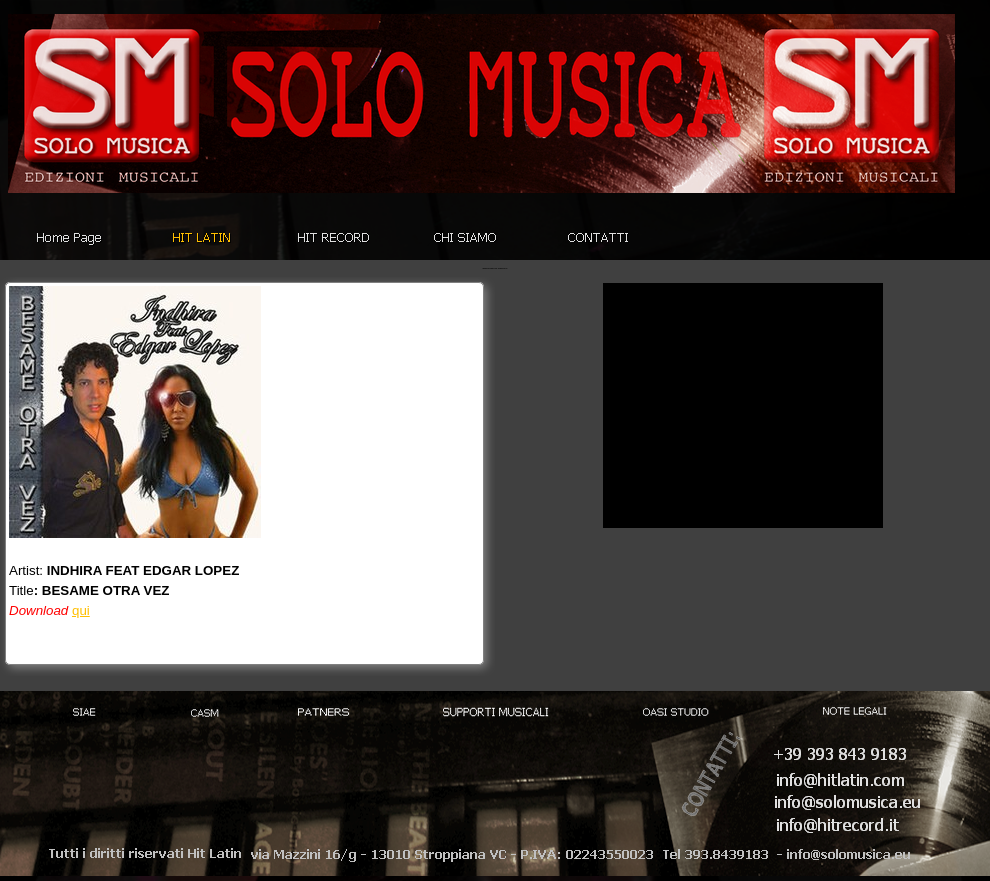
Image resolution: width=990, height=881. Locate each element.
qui (81, 610)
